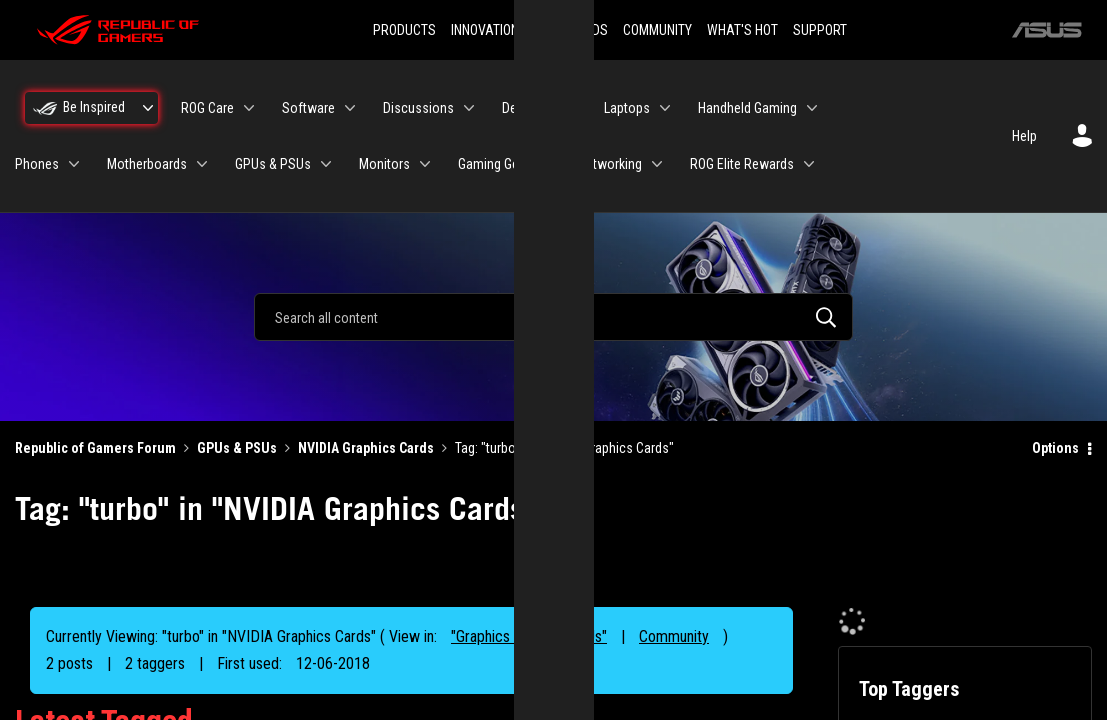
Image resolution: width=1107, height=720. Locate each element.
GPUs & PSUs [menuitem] (273, 164)
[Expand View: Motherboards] (202, 164)
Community (674, 636)
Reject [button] (442, 471)
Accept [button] (665, 471)
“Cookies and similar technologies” (422, 414)
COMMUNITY (657, 30)
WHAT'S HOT (742, 30)
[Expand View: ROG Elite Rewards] (809, 164)
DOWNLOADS (571, 30)
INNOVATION (485, 30)
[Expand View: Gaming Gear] (545, 164)
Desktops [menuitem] (529, 108)
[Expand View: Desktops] (571, 108)
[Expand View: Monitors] (425, 164)
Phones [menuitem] (37, 164)
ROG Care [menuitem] (207, 108)
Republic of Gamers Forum (95, 448)
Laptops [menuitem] (627, 108)
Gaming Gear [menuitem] (494, 164)
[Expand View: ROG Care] (249, 108)
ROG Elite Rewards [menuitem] (742, 164)
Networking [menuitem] (610, 164)
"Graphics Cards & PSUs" (529, 636)
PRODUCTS (404, 30)
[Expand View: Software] (350, 108)
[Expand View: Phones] (74, 164)
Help (1024, 136)
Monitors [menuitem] (384, 164)
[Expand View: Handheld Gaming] (812, 108)
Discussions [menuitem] (418, 108)
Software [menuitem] (308, 108)
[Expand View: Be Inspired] (148, 108)
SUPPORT (820, 30)
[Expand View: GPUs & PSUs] (326, 164)
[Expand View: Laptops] (665, 108)
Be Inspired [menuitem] (94, 107)
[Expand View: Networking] (657, 164)
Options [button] (1055, 448)
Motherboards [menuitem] (147, 164)
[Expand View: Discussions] (469, 108)
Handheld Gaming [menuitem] (747, 108)
